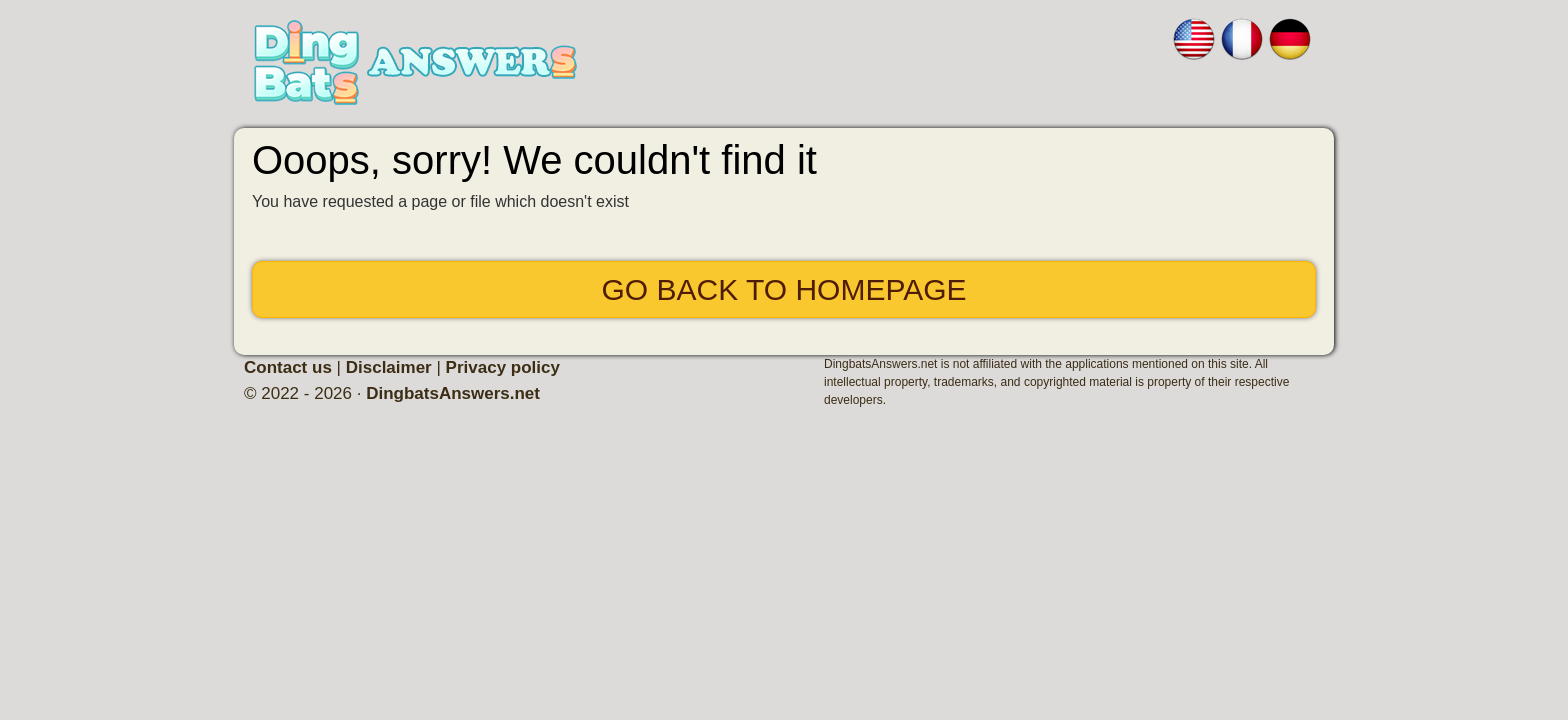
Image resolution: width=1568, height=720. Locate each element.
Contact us (288, 367)
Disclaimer (389, 367)
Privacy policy (503, 367)
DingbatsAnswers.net (453, 393)
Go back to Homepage (783, 289)
